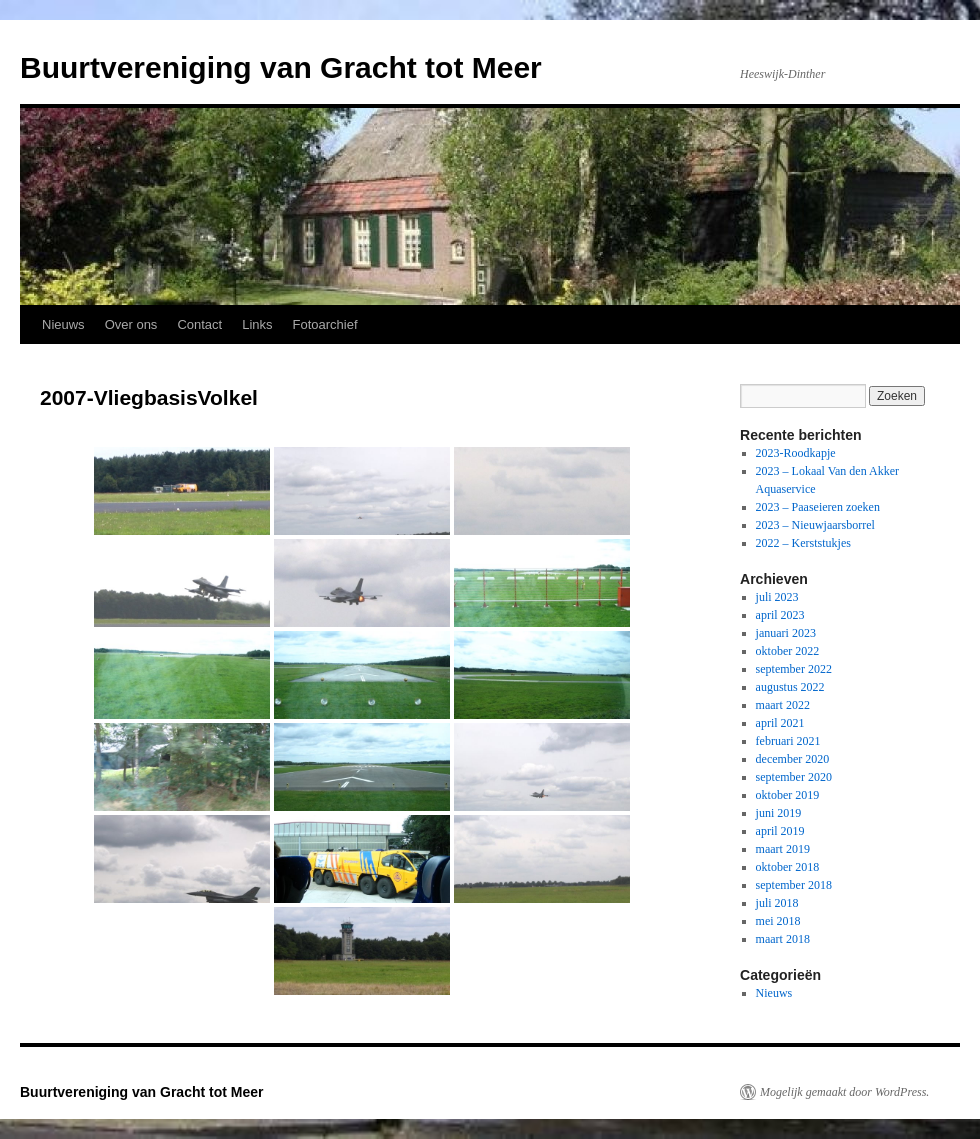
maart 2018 (783, 939)
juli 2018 (777, 903)
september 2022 (794, 669)
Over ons (131, 324)
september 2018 (794, 885)
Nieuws (63, 324)
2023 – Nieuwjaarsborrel (815, 525)
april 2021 (780, 723)
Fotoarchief (325, 324)
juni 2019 (779, 813)
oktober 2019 (788, 795)
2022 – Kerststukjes (803, 543)
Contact (199, 324)
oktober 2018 (788, 867)
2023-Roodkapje (796, 453)
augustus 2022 (790, 687)
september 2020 (794, 777)
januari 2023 (786, 633)
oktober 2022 (788, 651)
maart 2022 (783, 705)
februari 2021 (788, 741)
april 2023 (780, 615)
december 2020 (793, 759)
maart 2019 (783, 849)
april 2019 (780, 831)
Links (257, 324)
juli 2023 (777, 597)
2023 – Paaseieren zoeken (818, 507)
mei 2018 (778, 921)
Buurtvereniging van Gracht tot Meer (281, 67)
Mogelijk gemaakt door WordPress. (844, 1092)
